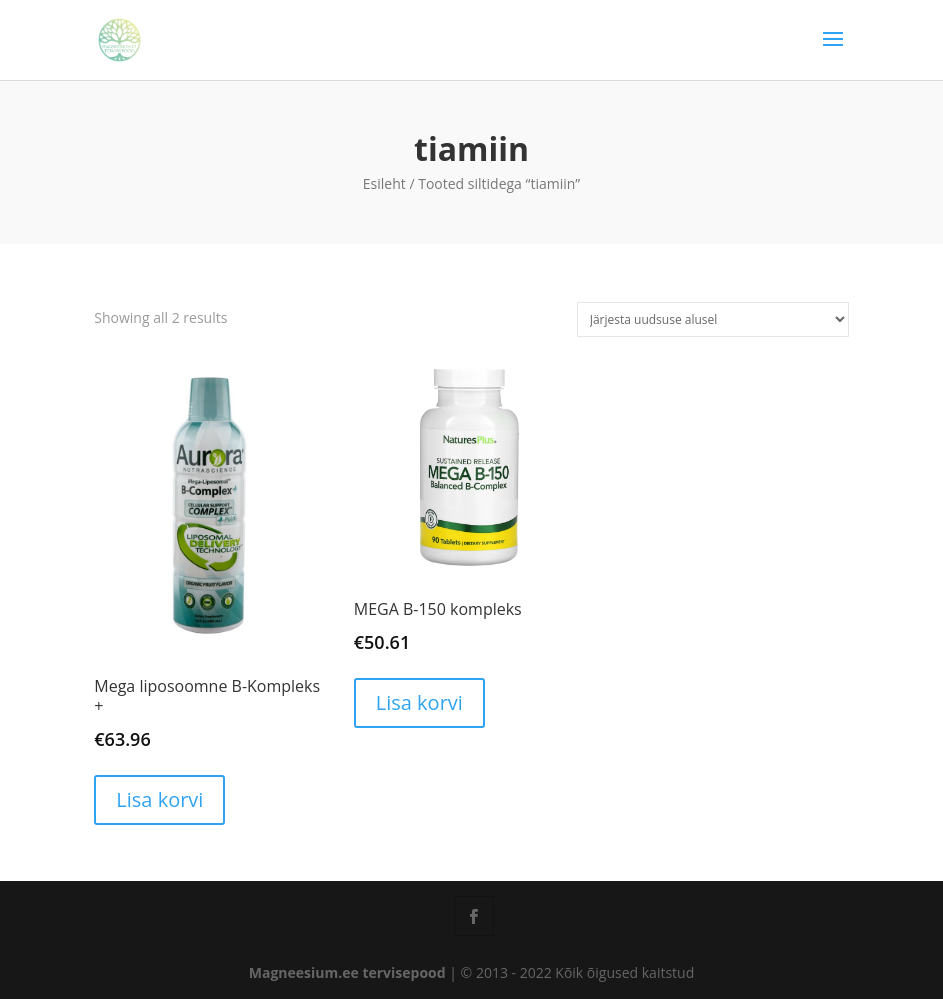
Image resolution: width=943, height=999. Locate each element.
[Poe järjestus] (713, 319)
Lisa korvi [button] (159, 799)
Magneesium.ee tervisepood (347, 972)
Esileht (384, 183)
